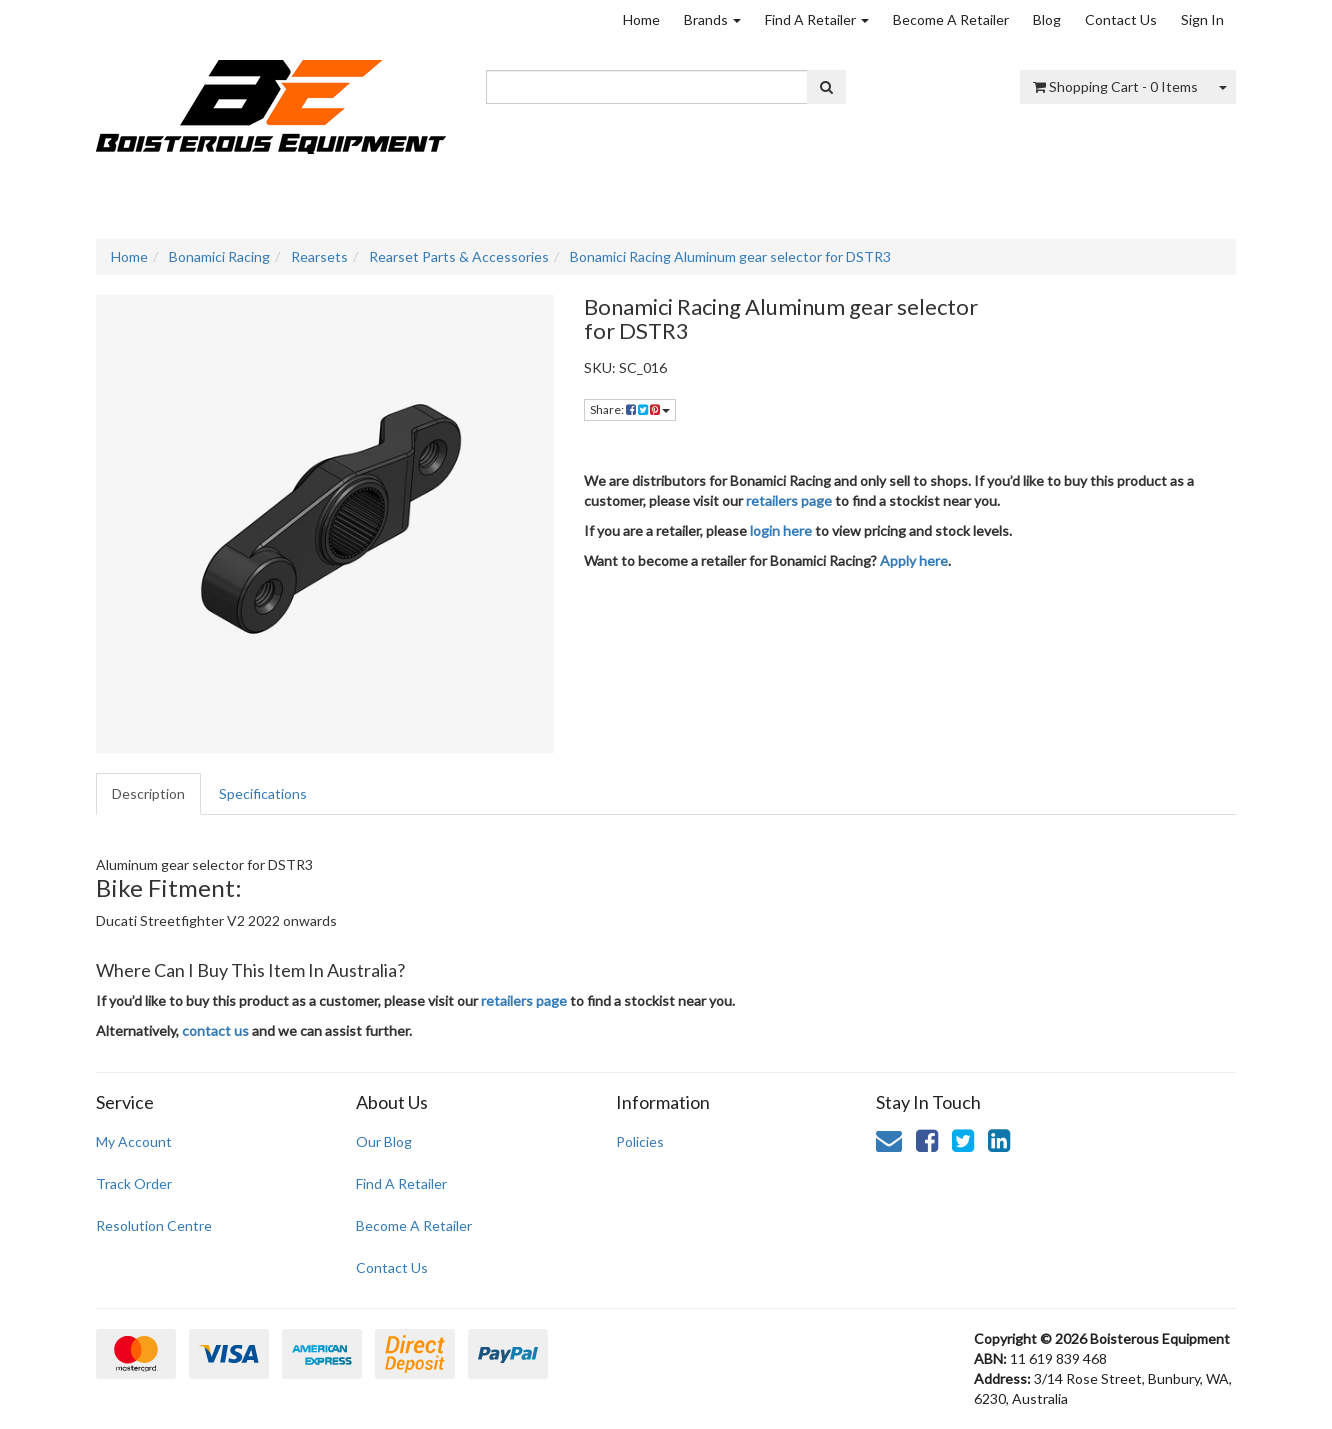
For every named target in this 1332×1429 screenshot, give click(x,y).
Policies (640, 1141)
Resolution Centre (154, 1225)
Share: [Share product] (630, 409)
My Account (134, 1141)
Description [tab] (148, 793)
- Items (1115, 86)
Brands (712, 19)
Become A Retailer (951, 19)
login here (781, 530)
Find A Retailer (817, 19)
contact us (215, 1030)
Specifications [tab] (263, 793)
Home (641, 19)
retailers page (789, 500)
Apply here (914, 560)
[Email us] (889, 1140)
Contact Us (1121, 19)
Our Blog (384, 1141)
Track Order (134, 1183)
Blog (1047, 19)
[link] (927, 1140)
